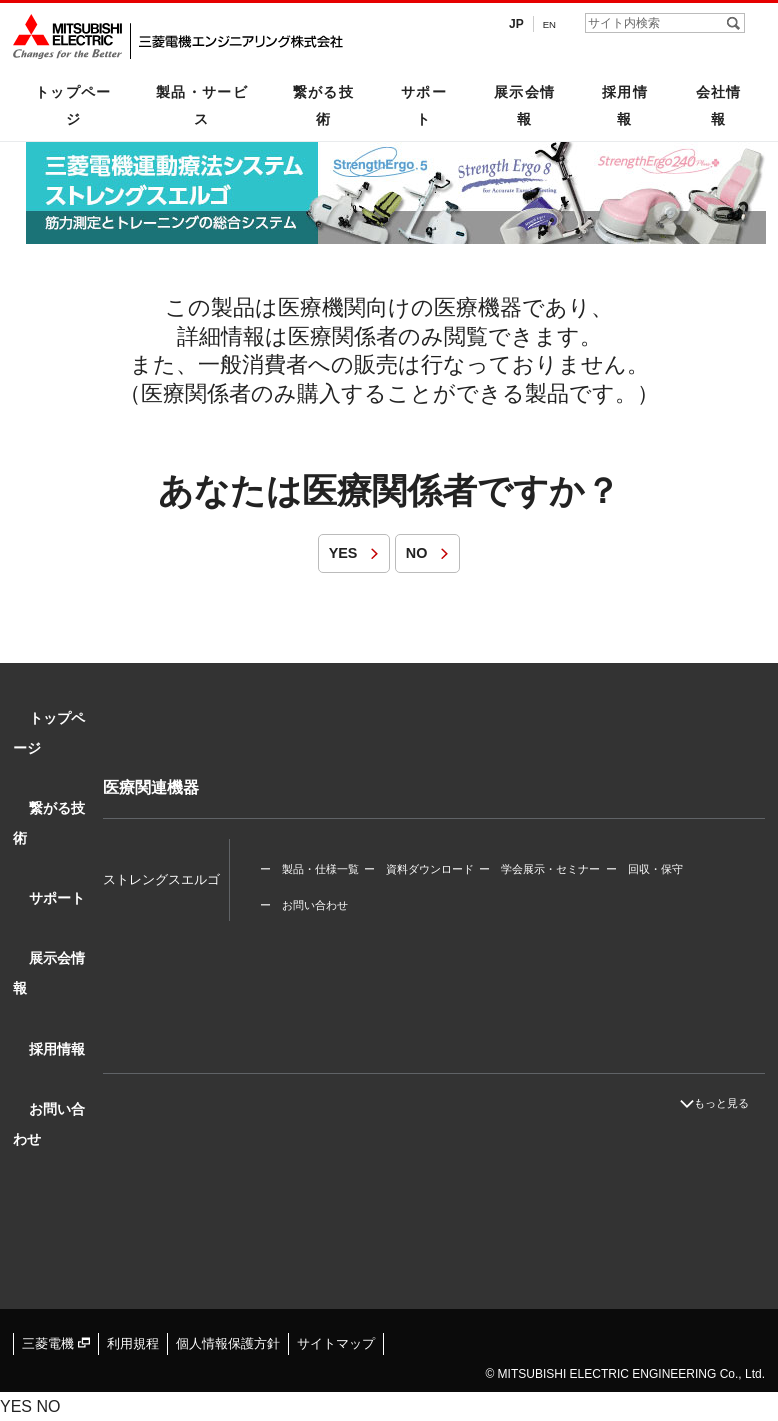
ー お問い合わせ (304, 873)
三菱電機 (53, 1343)
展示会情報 (525, 105)
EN (547, 24)
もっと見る (735, 1103)
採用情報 (625, 105)
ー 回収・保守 (668, 852)
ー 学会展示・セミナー (555, 852)
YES (334, 552)
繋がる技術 (324, 105)
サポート (424, 105)
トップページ (73, 105)
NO (418, 552)
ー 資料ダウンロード (427, 852)
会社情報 (719, 105)
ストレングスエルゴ (161, 862)
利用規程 (126, 1343)
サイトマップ (316, 1343)
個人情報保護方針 (215, 1343)
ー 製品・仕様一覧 (309, 852)
